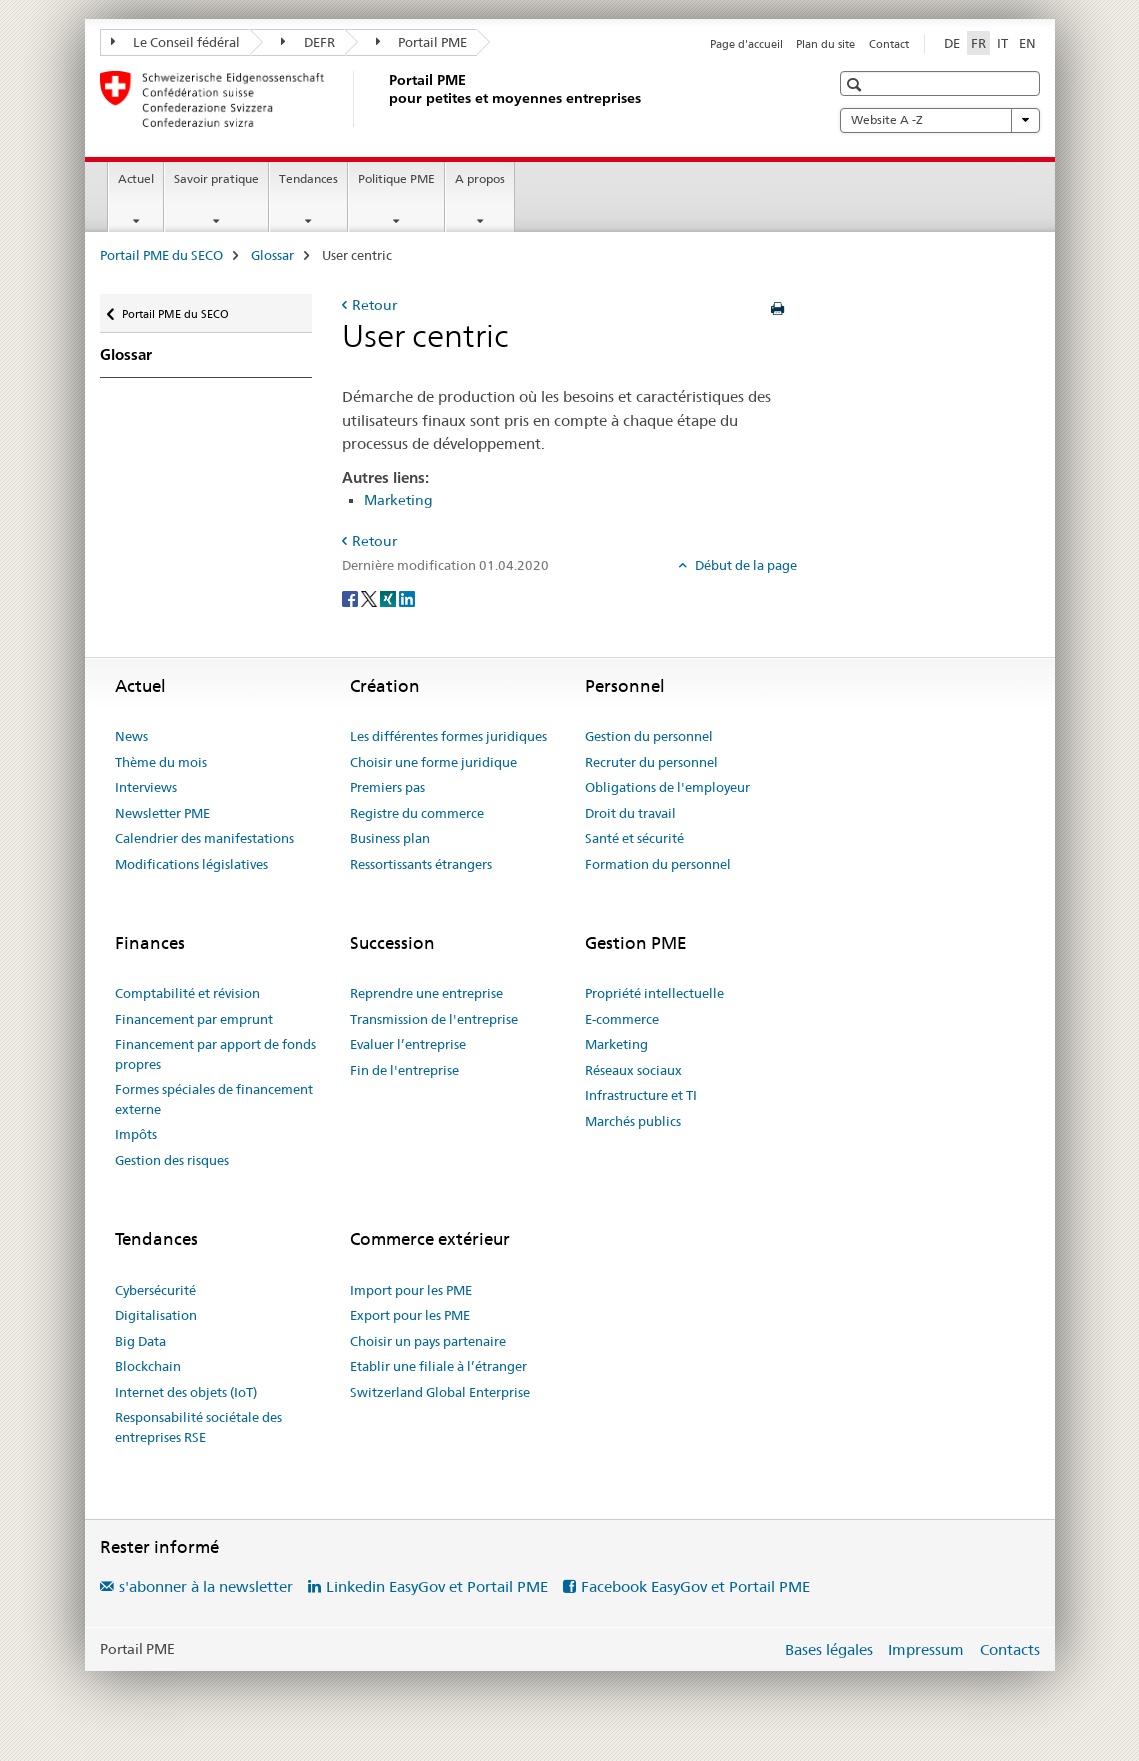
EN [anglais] (1027, 43)
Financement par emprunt (194, 1019)
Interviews (146, 787)
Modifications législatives (191, 864)
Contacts (1010, 1649)
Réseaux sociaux (633, 1070)
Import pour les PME (411, 1290)
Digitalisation (156, 1315)
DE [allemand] (952, 43)
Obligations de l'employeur (667, 787)
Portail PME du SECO (161, 255)
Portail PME (422, 42)
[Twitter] (370, 598)
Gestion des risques (172, 1160)
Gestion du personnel (649, 736)
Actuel (136, 178)
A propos (480, 178)
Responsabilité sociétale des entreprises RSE (198, 1427)
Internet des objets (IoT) (186, 1392)
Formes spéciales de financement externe (214, 1099)
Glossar (272, 255)
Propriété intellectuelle (654, 993)
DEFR (308, 42)
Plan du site (825, 44)
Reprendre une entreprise (426, 993)
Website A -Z (940, 120)
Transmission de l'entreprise (434, 1019)
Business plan (390, 838)
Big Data (140, 1341)
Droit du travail (630, 813)
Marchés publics (633, 1121)
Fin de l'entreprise (404, 1070)
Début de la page (744, 565)
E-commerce (622, 1019)
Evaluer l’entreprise (408, 1044)
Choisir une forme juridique (433, 762)
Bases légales (829, 1649)
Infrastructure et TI (641, 1095)
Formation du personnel (658, 864)
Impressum (926, 1649)
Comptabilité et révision (187, 993)
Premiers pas (387, 787)
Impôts (136, 1134)
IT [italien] (1002, 43)
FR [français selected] (978, 43)
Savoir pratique (216, 178)
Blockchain (148, 1366)
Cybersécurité (155, 1290)
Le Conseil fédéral (176, 42)
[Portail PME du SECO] (385, 99)
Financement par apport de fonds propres (215, 1054)
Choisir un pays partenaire (428, 1341)
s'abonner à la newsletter (206, 1586)
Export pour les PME (410, 1315)
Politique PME (396, 178)
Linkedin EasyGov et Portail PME (437, 1586)
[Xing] (389, 598)
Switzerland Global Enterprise (440, 1392)
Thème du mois (161, 762)
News (131, 736)
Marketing (398, 500)
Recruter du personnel (651, 762)
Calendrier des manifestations (204, 838)
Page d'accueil (746, 44)
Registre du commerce (417, 813)
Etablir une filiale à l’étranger (438, 1366)
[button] (856, 84)
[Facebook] (351, 598)
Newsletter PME (162, 813)
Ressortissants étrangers (421, 864)
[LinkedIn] (407, 598)
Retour (374, 305)
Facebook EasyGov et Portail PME (695, 1586)
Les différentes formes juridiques (448, 736)
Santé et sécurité (634, 838)
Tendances (308, 178)
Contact (889, 44)
